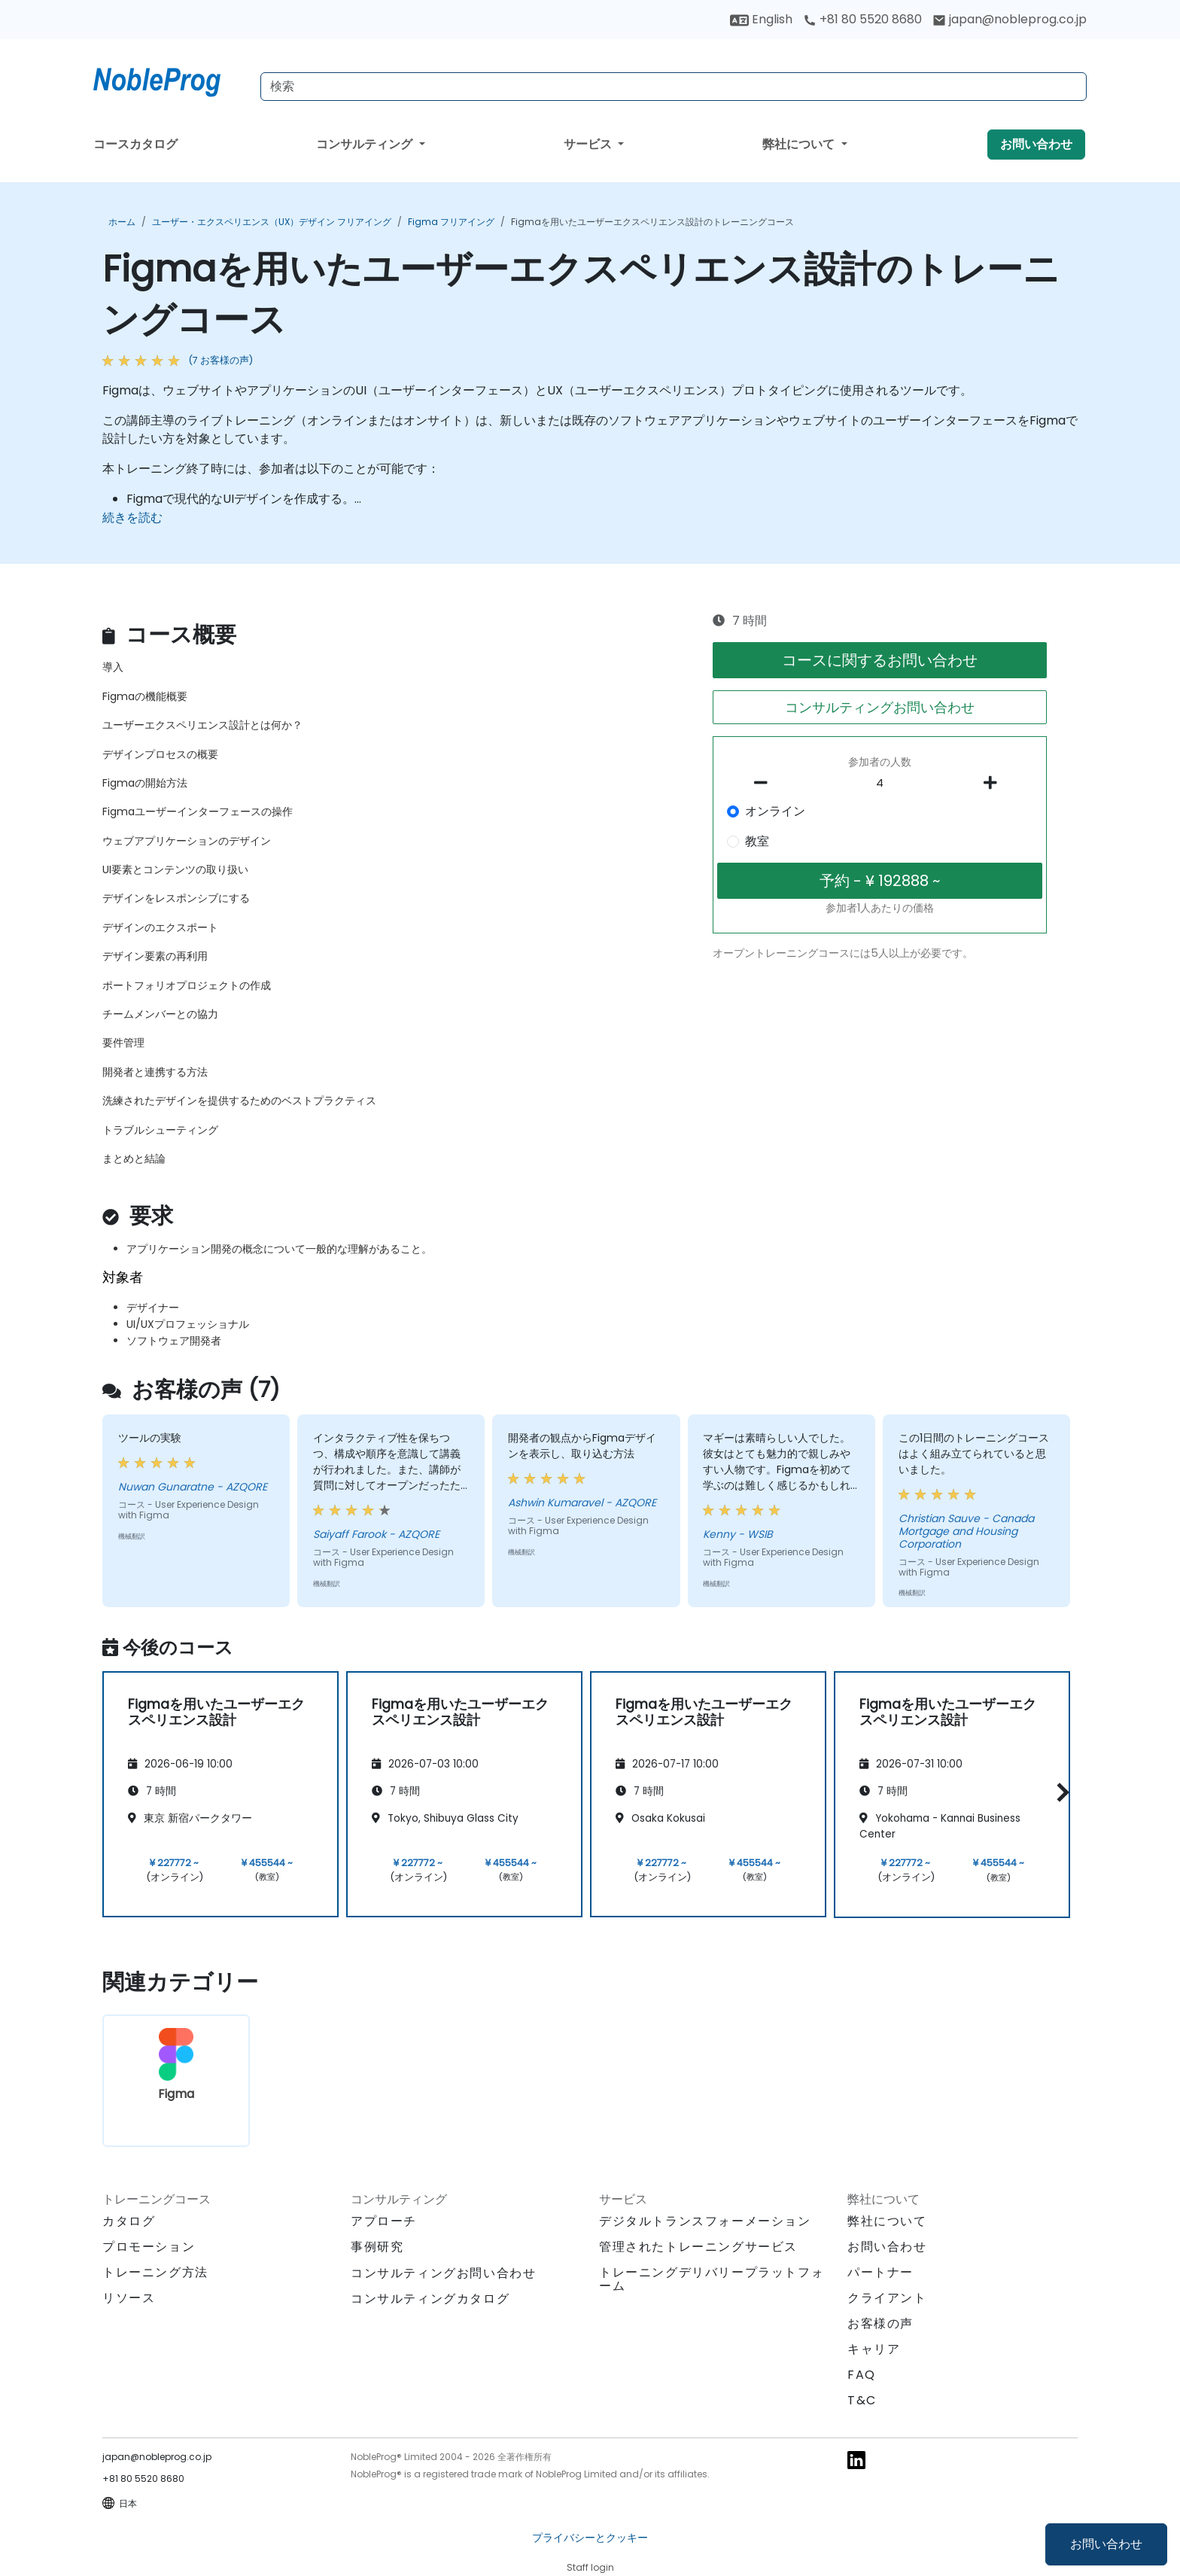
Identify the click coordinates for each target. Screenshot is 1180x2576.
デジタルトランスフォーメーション (705, 2221)
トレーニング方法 (155, 2272)
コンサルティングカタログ (430, 2298)
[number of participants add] (994, 783)
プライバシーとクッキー (590, 2537)
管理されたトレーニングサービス (698, 2246)
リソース (128, 2298)
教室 (757, 841)
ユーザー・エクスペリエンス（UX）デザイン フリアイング (271, 221)
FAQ (861, 2374)
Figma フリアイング (451, 221)
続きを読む (132, 517)
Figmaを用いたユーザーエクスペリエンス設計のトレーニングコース (652, 221)
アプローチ (384, 2221)
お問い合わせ (1106, 2544)
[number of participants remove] (765, 783)
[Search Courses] (673, 86)
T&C (862, 2400)
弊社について (800, 144)
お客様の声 (880, 2323)
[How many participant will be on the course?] (880, 783)
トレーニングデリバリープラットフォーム (711, 2279)
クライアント (887, 2298)
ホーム (121, 221)
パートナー (880, 2272)
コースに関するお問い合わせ (880, 660)
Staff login (590, 2567)
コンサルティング (365, 144)
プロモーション (148, 2246)
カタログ (128, 2221)
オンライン (775, 811)
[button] (1059, 1792)
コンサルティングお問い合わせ (880, 707)
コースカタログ (135, 144)
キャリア (873, 2349)
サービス (589, 144)
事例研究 (377, 2246)
